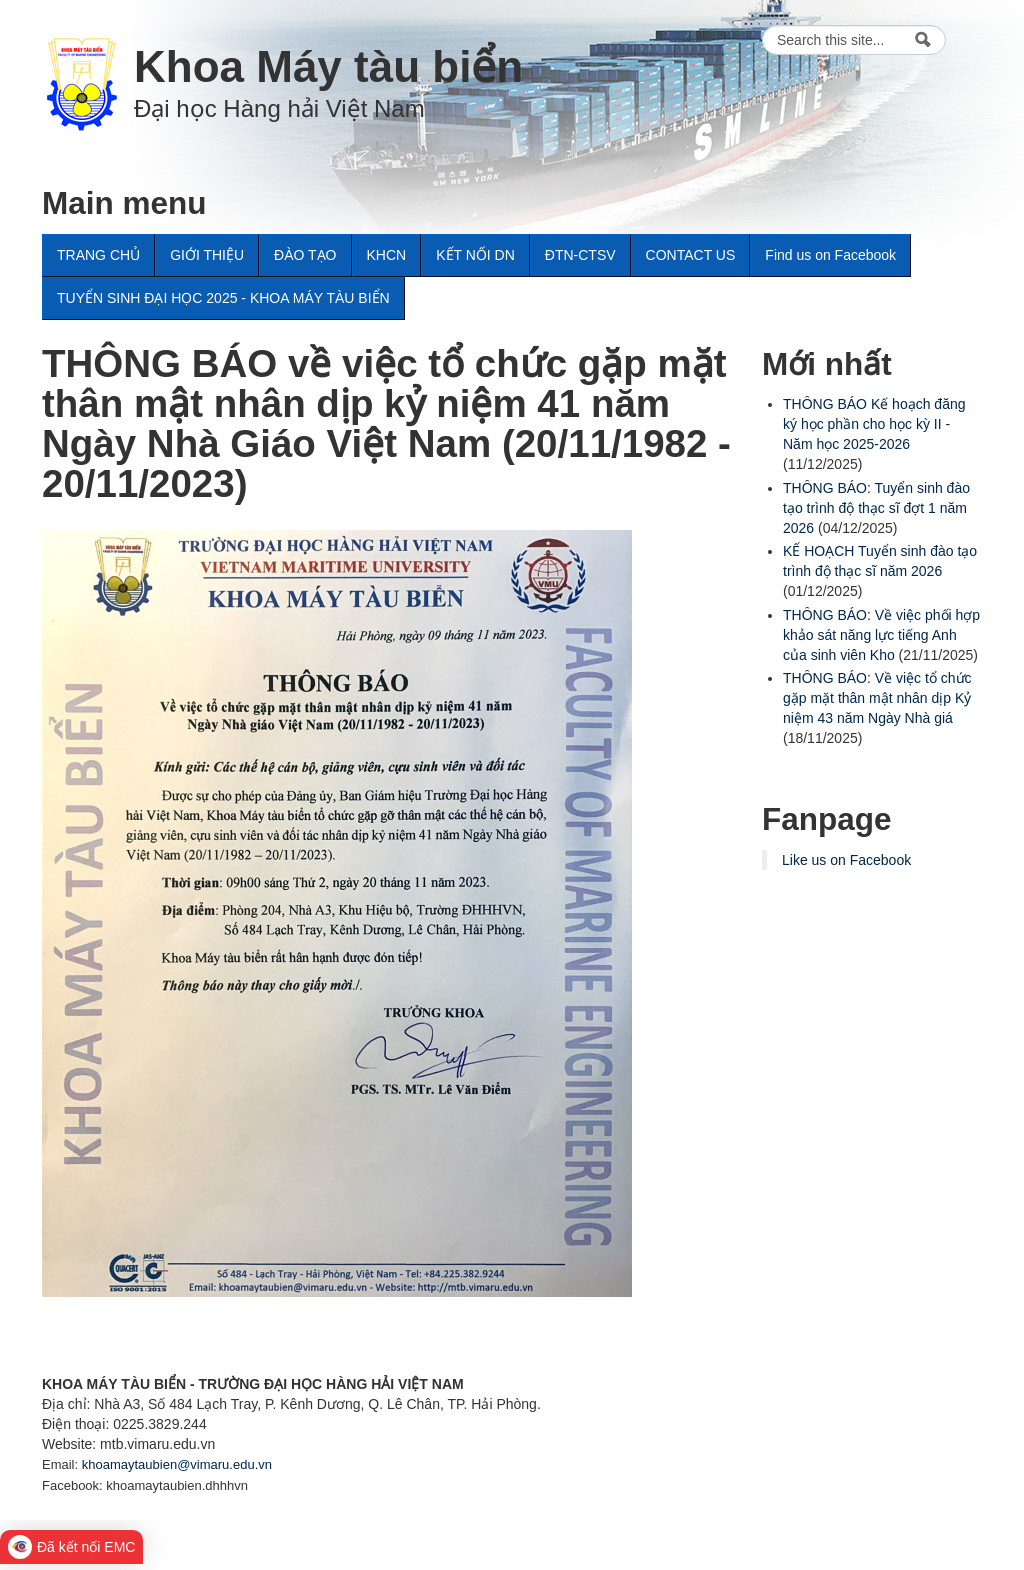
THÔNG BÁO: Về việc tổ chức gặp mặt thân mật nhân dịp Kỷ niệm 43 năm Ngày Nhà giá (877, 698)
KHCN (387, 255)
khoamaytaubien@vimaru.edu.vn (177, 1464)
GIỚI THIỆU (207, 255)
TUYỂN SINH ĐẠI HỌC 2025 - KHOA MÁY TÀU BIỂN (223, 298)
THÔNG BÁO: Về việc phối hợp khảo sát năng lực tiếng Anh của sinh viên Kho (881, 635)
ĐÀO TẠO (305, 255)
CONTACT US (691, 255)
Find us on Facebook (830, 255)
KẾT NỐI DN (475, 255)
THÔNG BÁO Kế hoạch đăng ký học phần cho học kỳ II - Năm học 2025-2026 (874, 424)
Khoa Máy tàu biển (328, 66)
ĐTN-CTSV (580, 255)
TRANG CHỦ (98, 255)
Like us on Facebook (846, 860)
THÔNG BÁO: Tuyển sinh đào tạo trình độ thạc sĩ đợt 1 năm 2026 (876, 508)
